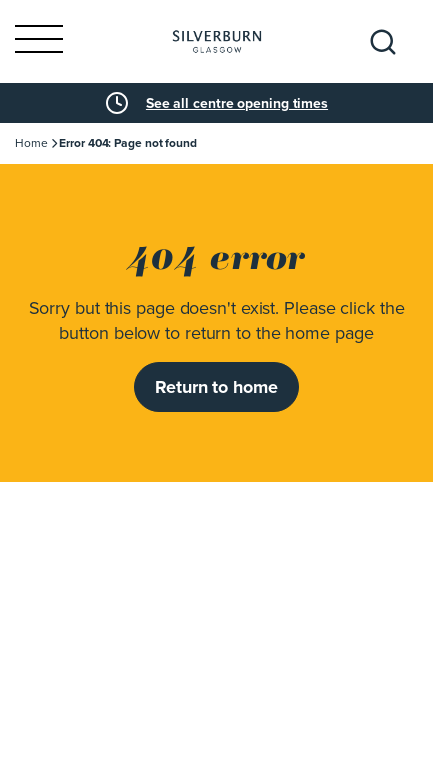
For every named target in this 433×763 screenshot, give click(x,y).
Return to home (216, 387)
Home (31, 143)
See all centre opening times (237, 103)
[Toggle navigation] (39, 41)
